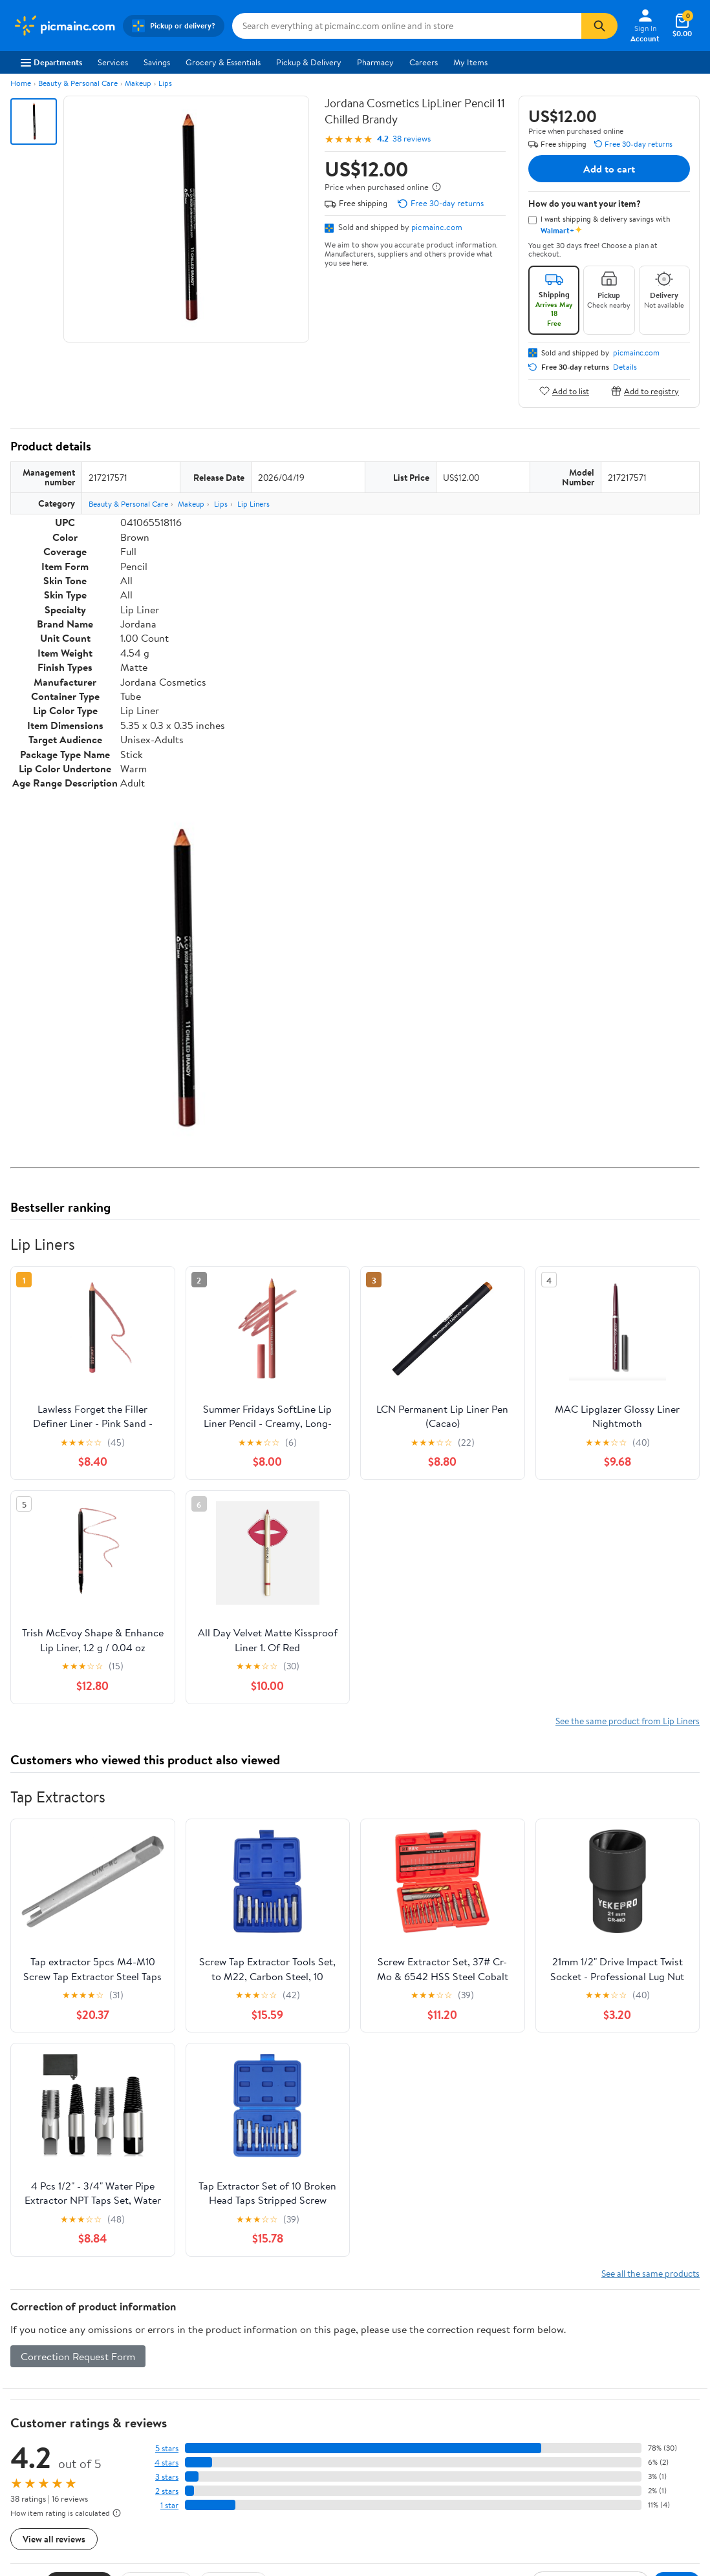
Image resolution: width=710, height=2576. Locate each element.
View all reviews (54, 2539)
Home (20, 83)
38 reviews (412, 138)
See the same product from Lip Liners (627, 1721)
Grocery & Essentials (223, 62)
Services (113, 62)
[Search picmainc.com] (406, 26)
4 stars (166, 2462)
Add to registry (645, 390)
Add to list (564, 390)
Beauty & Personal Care (78, 83)
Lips (165, 83)
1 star (169, 2505)
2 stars (166, 2491)
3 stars (166, 2477)
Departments (51, 62)
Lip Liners (253, 503)
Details (625, 367)
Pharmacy (375, 62)
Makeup (138, 83)
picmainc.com (436, 227)
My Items (470, 62)
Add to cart (609, 169)
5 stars (166, 2448)
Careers (423, 62)
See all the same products (650, 2273)
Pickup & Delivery (308, 62)
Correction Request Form (78, 2356)
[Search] (599, 26)
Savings (157, 62)
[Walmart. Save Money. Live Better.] (64, 25)
